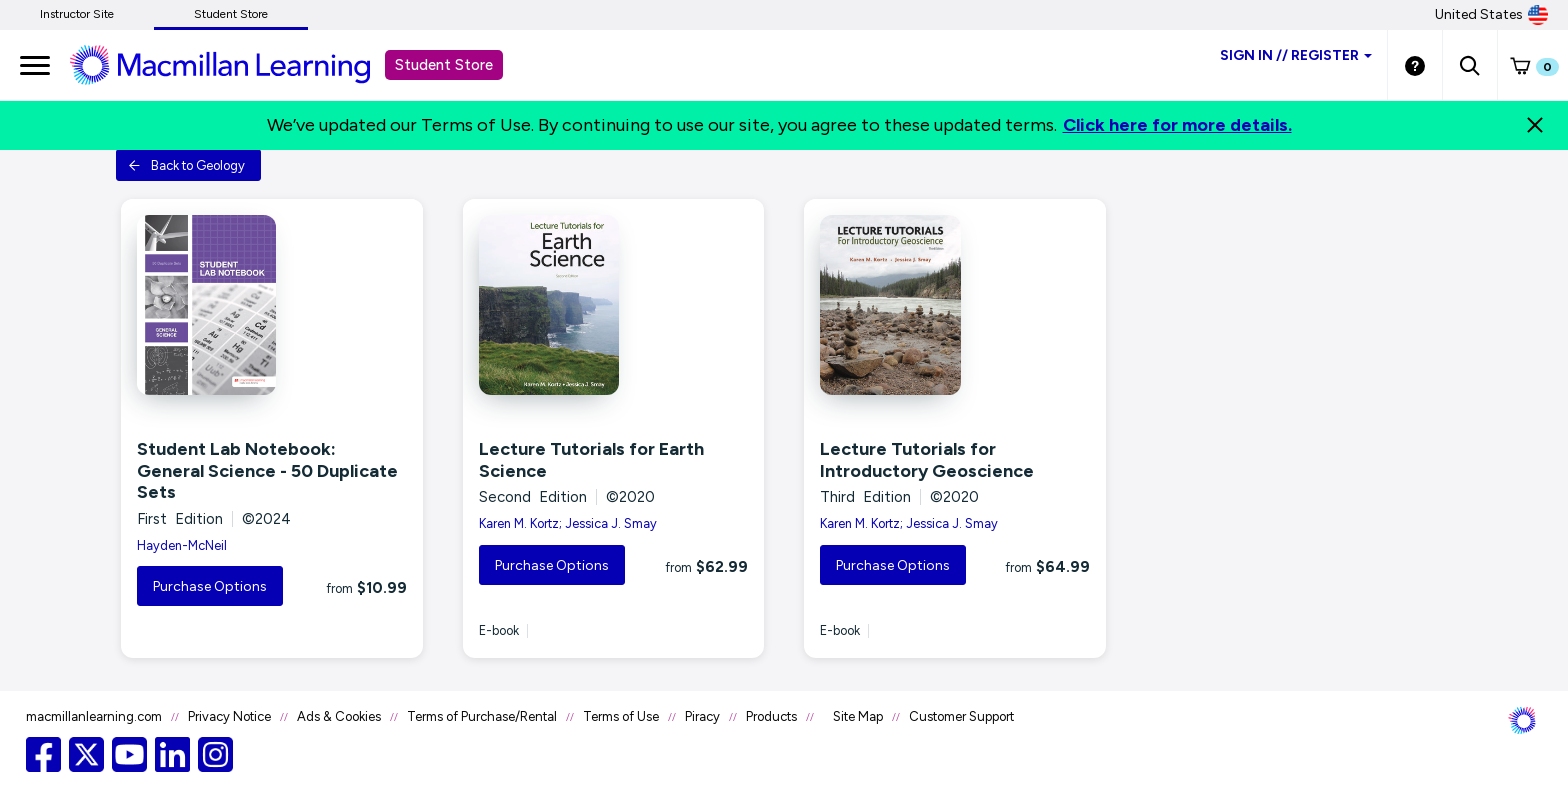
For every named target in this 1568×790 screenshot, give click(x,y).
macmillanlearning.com (94, 716)
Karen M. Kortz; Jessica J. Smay (568, 523)
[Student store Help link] (1415, 65)
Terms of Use (621, 716)
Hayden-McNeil (182, 545)
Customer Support (961, 716)
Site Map (858, 716)
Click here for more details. (1177, 125)
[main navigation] (35, 65)
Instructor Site (77, 14)
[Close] (1535, 125)
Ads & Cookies (339, 716)
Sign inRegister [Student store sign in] (1296, 55)
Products (771, 716)
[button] (1469, 65)
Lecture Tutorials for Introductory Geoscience (927, 460)
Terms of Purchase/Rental (482, 716)
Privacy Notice (229, 716)
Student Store (231, 14)
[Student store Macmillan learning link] (235, 64)
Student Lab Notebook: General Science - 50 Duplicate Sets (267, 470)
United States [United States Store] (1491, 15)
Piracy (702, 716)
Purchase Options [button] (210, 586)
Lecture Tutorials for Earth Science (591, 460)
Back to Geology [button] (186, 165)
